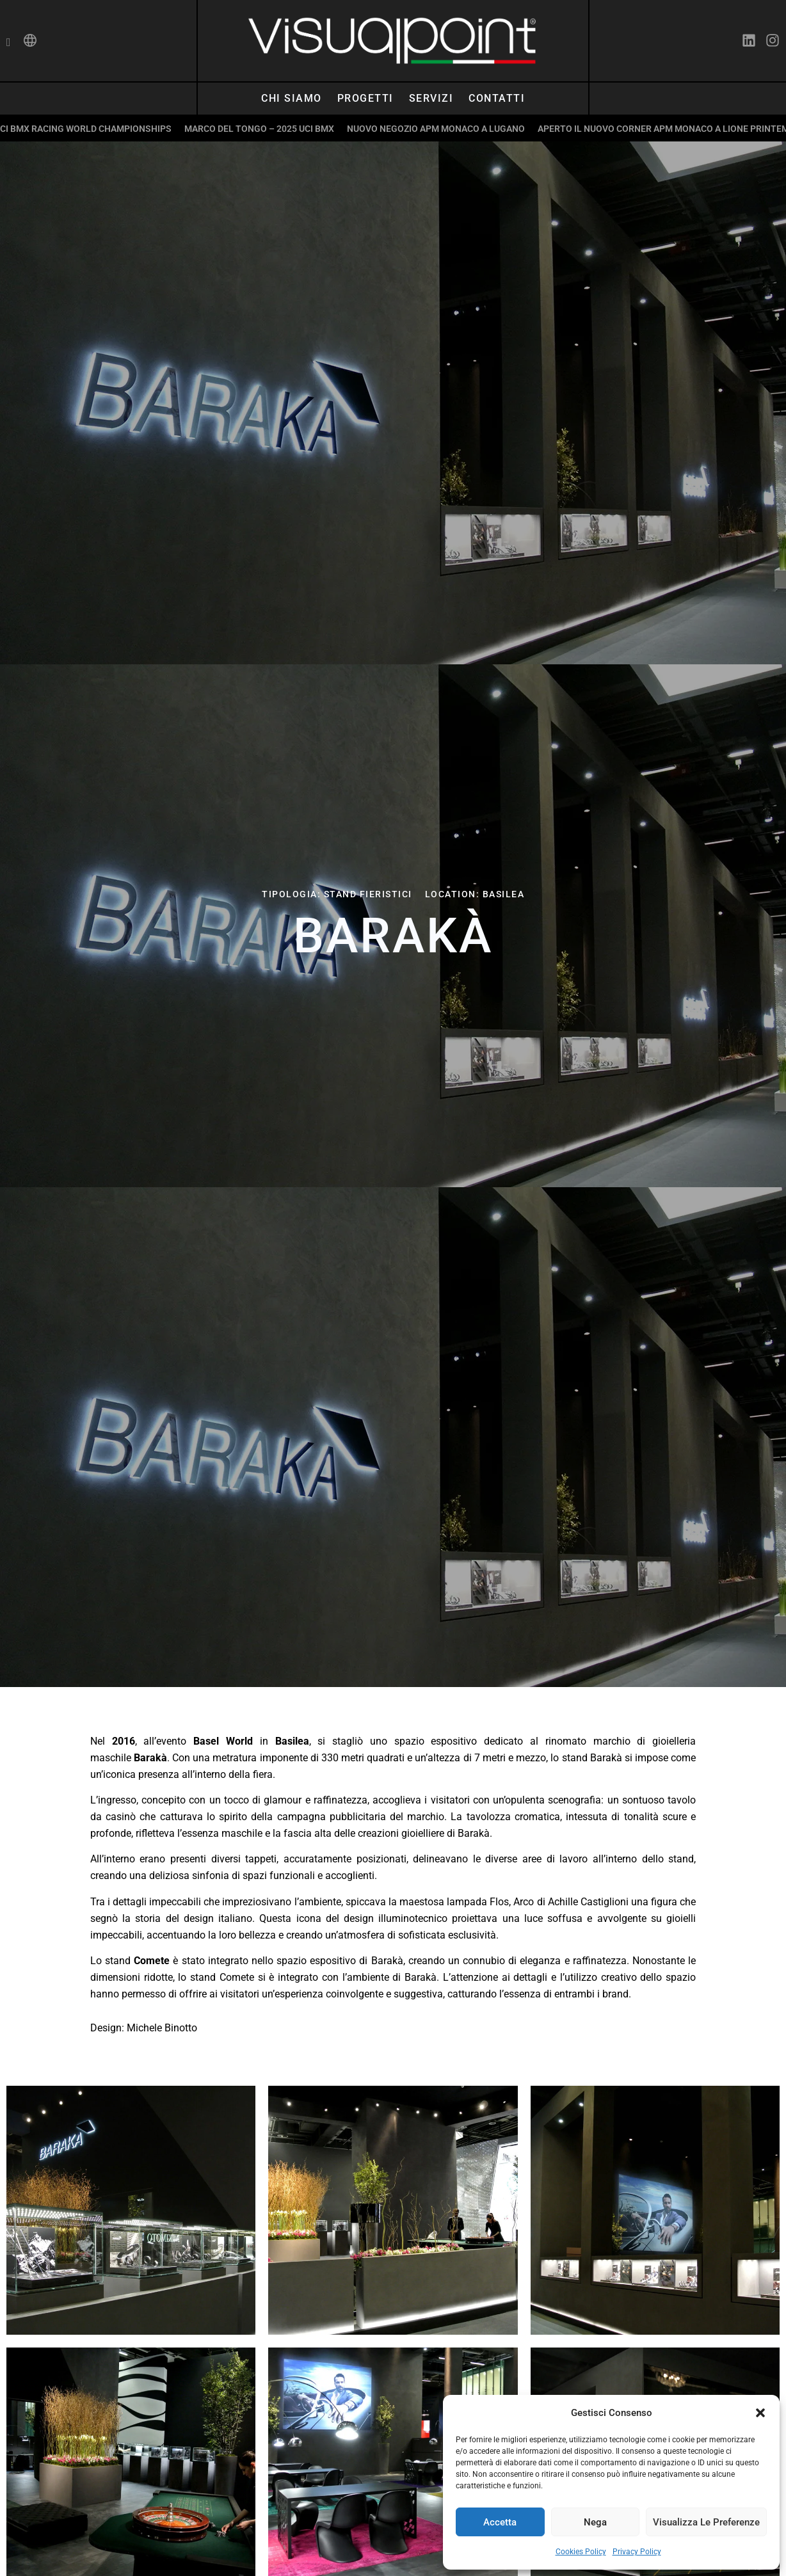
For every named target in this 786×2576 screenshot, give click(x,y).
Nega (595, 2522)
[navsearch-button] (8, 42)
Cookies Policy (581, 2551)
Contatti (497, 98)
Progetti (365, 98)
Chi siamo (291, 98)
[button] (760, 2412)
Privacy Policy (637, 2551)
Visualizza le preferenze (706, 2522)
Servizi (431, 98)
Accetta (500, 2522)
